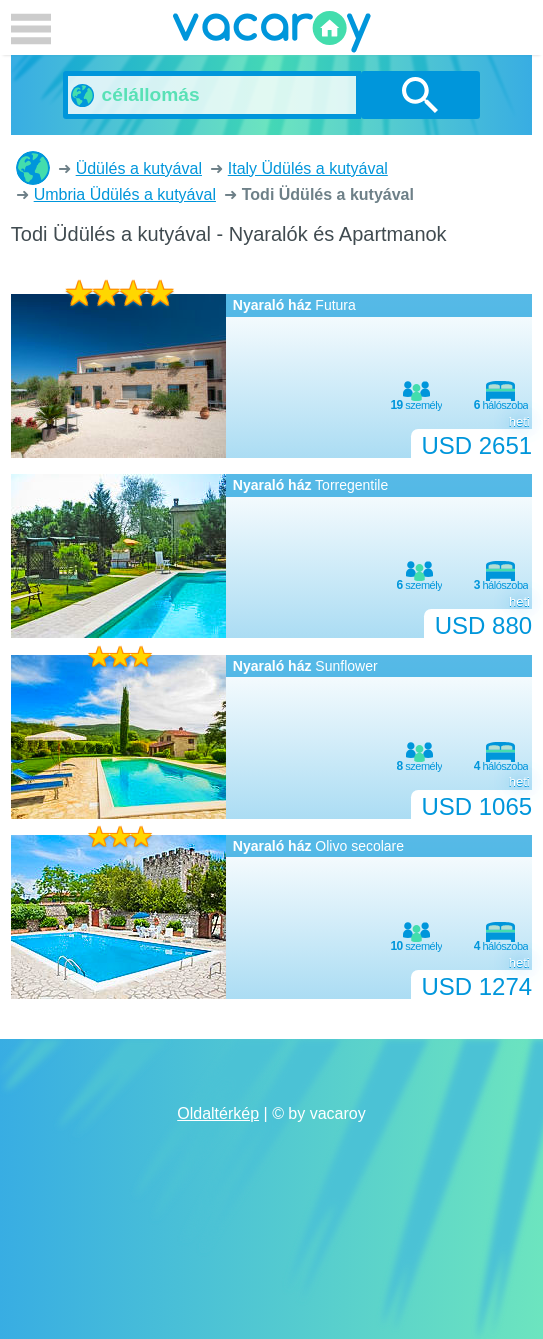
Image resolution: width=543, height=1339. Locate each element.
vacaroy (272, 35)
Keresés (420, 95)
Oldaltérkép (218, 1113)
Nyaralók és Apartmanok (33, 168)
